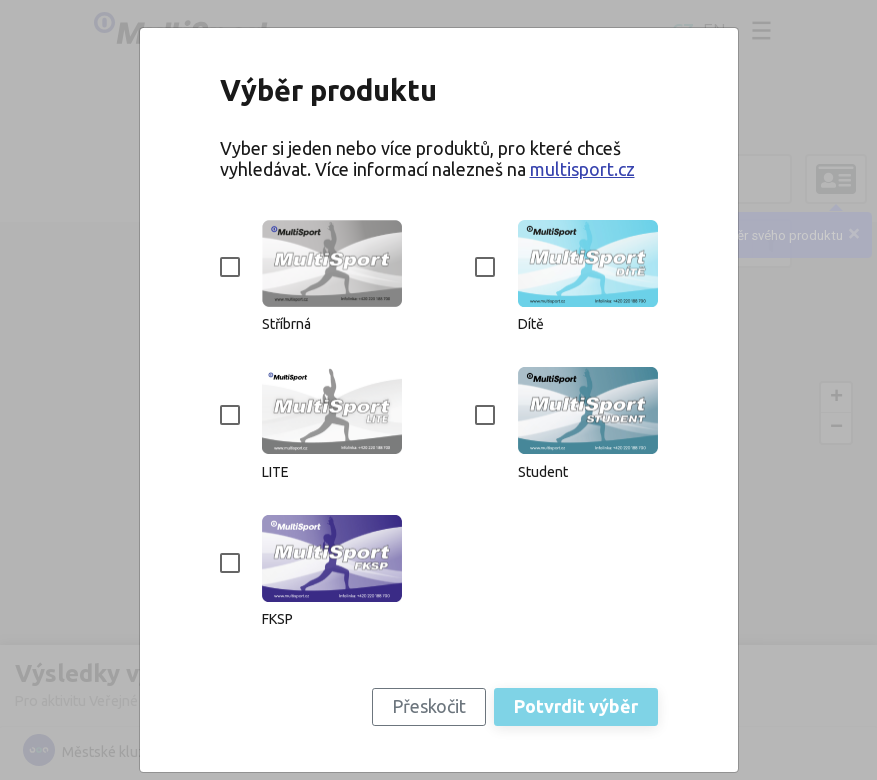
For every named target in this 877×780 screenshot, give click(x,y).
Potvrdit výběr (576, 706)
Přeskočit (429, 706)
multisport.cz (582, 169)
